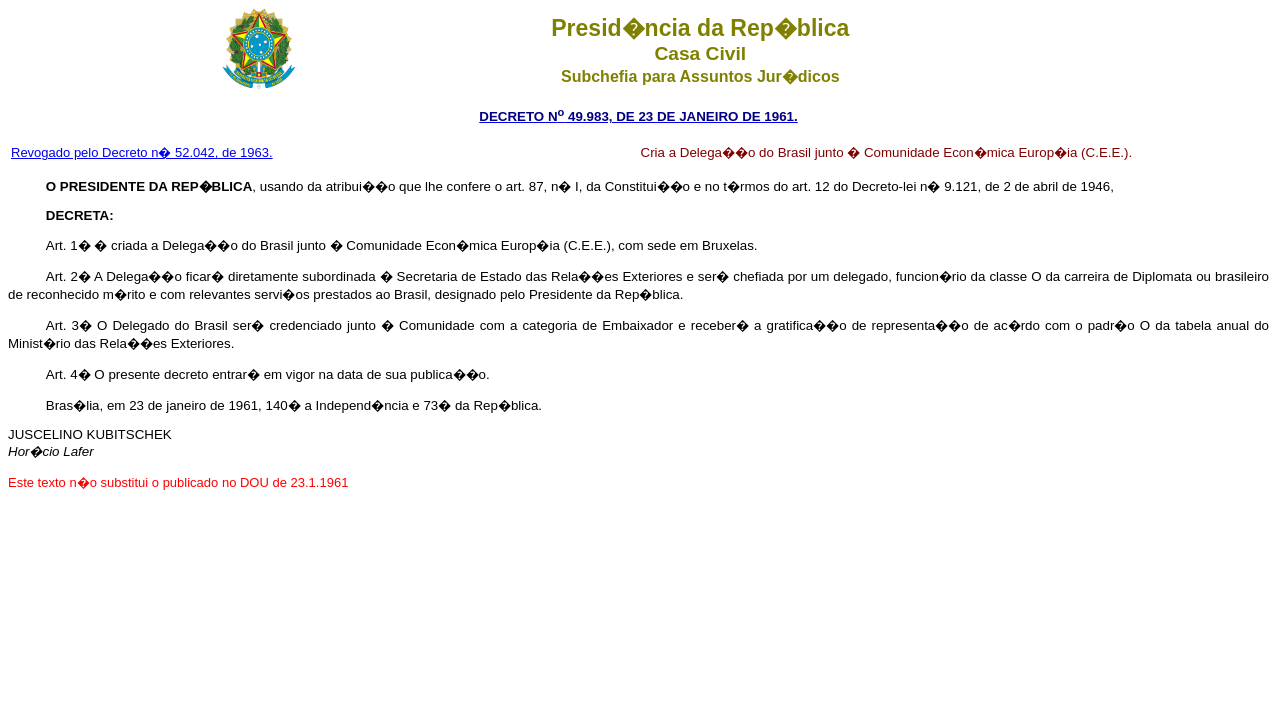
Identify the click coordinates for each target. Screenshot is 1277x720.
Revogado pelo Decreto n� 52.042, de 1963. (142, 152)
